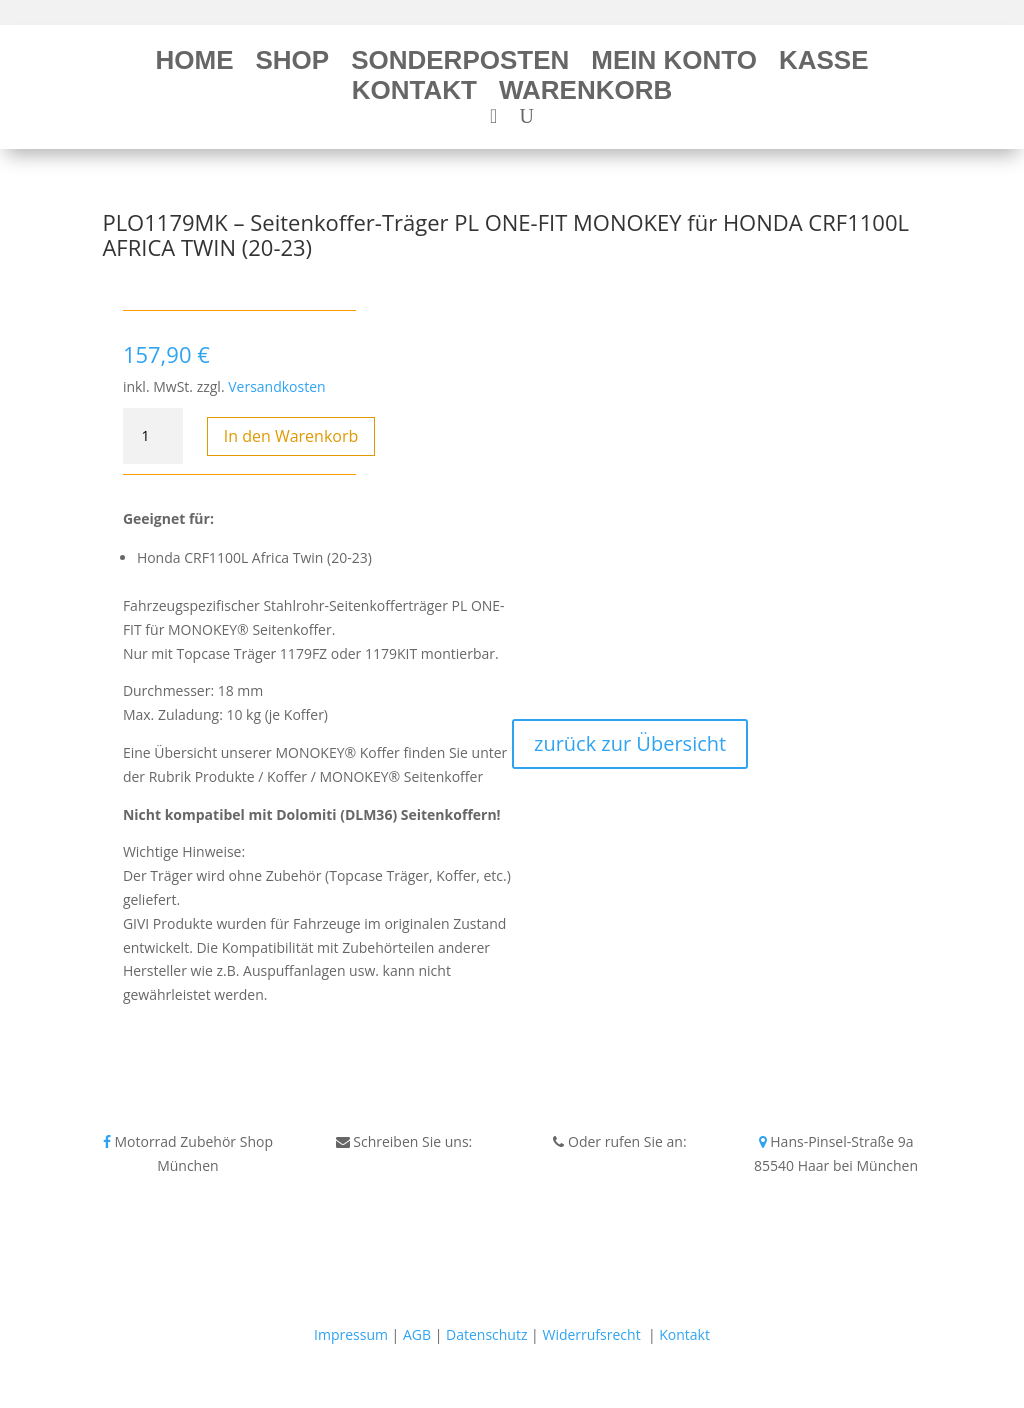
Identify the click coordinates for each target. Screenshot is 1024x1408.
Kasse (824, 64)
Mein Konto (674, 64)
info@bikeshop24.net (404, 1165)
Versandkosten (276, 386)
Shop (292, 64)
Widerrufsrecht (591, 1334)
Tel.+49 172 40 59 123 (619, 1165)
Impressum (351, 1334)
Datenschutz (486, 1334)
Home (194, 64)
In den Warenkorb (291, 436)
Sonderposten (460, 64)
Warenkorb (585, 94)
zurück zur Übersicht (630, 743)
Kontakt (414, 94)
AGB (417, 1334)
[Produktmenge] (153, 436)
